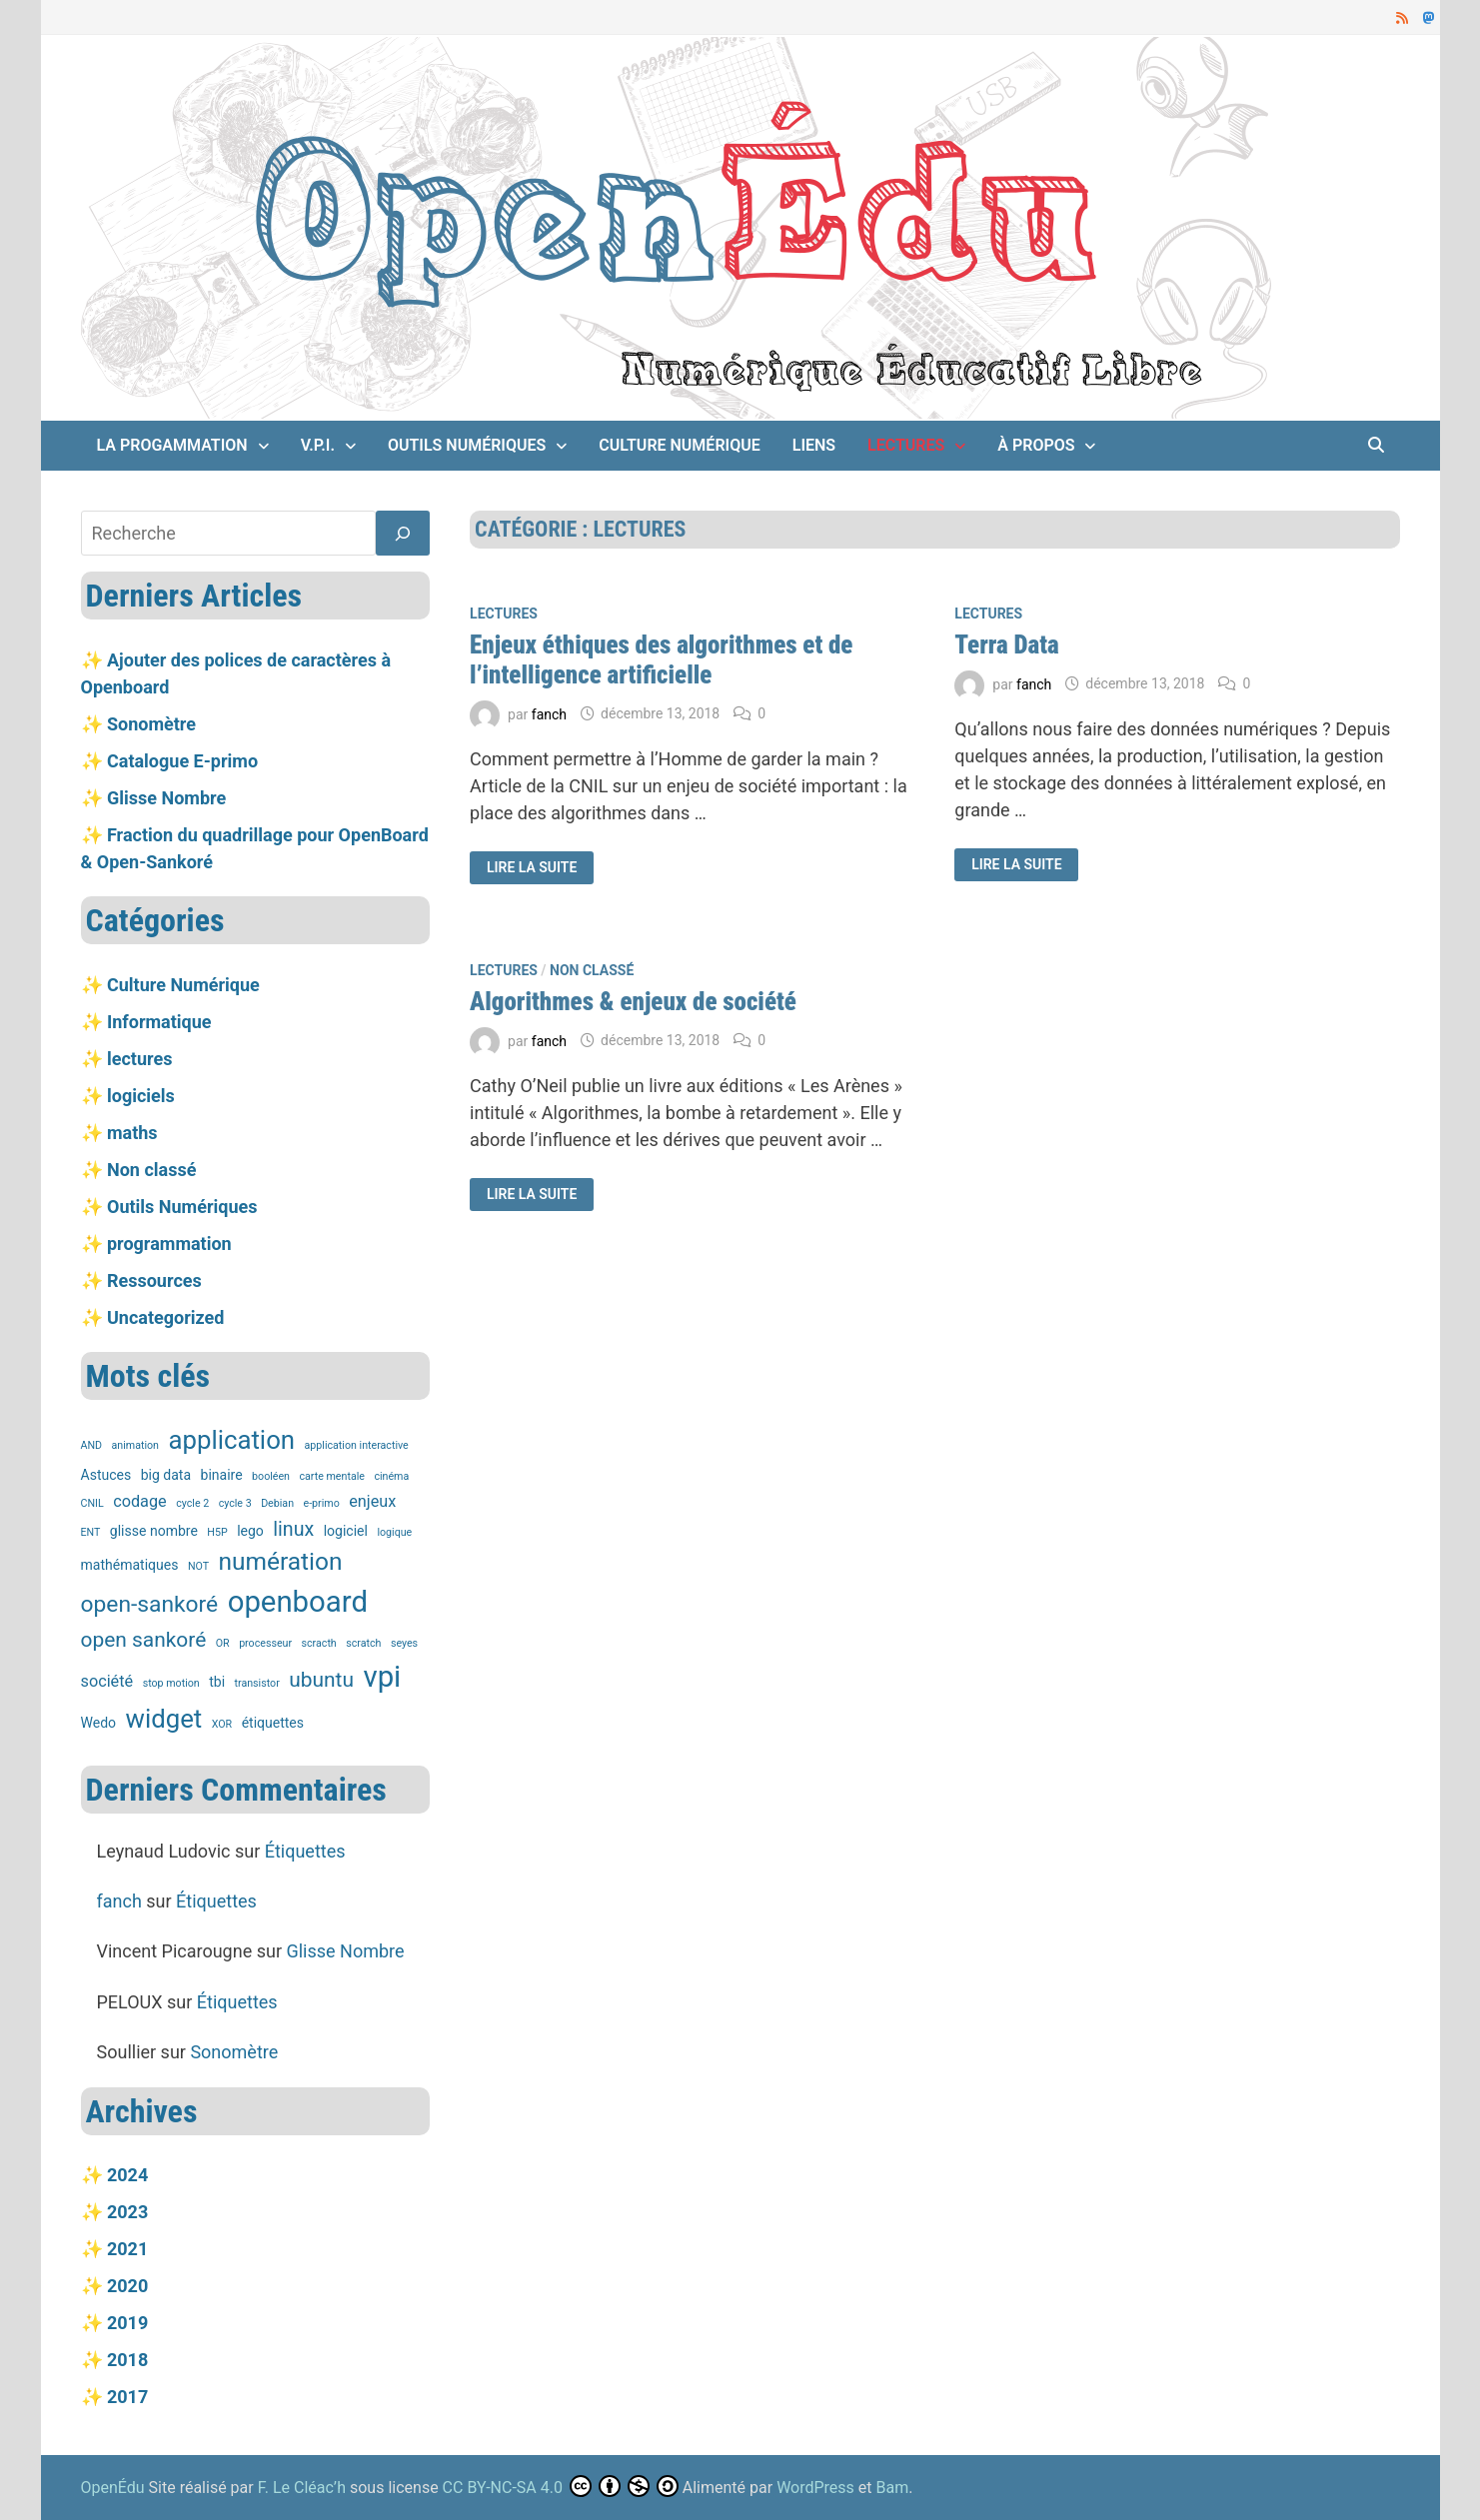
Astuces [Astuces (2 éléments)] (106, 1475)
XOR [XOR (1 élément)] (222, 1724)
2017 (127, 2396)
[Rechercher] (403, 533)
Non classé (592, 970)
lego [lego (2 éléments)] (250, 1531)
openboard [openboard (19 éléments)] (298, 1602)
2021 (127, 2248)
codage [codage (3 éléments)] (140, 1501)
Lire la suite (538, 867)
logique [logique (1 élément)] (394, 1532)
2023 (127, 2211)
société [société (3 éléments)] (107, 1681)
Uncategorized (165, 1317)
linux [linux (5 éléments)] (293, 1529)
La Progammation (172, 445)
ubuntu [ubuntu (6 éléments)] (321, 1680)
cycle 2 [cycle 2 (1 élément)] (192, 1503)
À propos (1035, 445)
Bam (892, 2487)
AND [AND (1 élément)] (92, 1445)
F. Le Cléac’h (302, 2487)
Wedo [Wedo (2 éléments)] (99, 1723)
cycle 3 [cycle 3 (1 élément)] (235, 1503)
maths (132, 1132)
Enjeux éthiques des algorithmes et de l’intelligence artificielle (661, 659)
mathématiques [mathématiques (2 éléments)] (130, 1565)
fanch (549, 713)
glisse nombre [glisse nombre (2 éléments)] (154, 1531)
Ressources (154, 1280)
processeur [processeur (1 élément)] (265, 1643)
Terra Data (1006, 644)
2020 (127, 2285)
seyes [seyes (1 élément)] (404, 1643)
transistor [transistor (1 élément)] (257, 1683)
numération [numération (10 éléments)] (281, 1561)
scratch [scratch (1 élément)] (363, 1643)
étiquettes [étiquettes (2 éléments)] (273, 1723)
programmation (169, 1243)
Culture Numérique (679, 445)
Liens (813, 445)
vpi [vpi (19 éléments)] (382, 1677)
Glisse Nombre (166, 797)
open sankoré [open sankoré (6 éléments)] (144, 1640)
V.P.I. (318, 445)
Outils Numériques (467, 445)
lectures (905, 445)
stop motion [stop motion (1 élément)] (171, 1683)
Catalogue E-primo (182, 760)
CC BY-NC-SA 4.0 (503, 2487)
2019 (127, 2322)
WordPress (815, 2487)
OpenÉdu (115, 2487)
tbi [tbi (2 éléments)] (217, 1682)
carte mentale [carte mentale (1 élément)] (331, 1476)
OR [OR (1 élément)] (223, 1643)
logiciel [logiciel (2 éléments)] (346, 1531)
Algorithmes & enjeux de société (633, 1001)
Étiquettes (305, 1851)
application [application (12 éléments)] (231, 1440)
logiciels (141, 1095)
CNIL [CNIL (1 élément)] (92, 1503)
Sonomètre (151, 723)
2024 (127, 2174)
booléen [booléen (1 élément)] (271, 1476)
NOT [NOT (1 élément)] (198, 1566)
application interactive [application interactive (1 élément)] (357, 1445)
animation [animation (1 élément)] (135, 1445)
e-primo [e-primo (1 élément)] (322, 1503)
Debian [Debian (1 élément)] (277, 1503)
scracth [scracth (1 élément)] (319, 1643)
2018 (127, 2359)
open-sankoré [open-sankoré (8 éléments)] (150, 1604)
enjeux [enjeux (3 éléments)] (372, 1501)
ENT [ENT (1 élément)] (91, 1532)
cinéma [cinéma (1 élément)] (391, 1476)
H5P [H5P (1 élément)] (217, 1532)
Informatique (159, 1021)
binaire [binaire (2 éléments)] (222, 1475)
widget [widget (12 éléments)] (164, 1719)
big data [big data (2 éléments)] (166, 1475)
